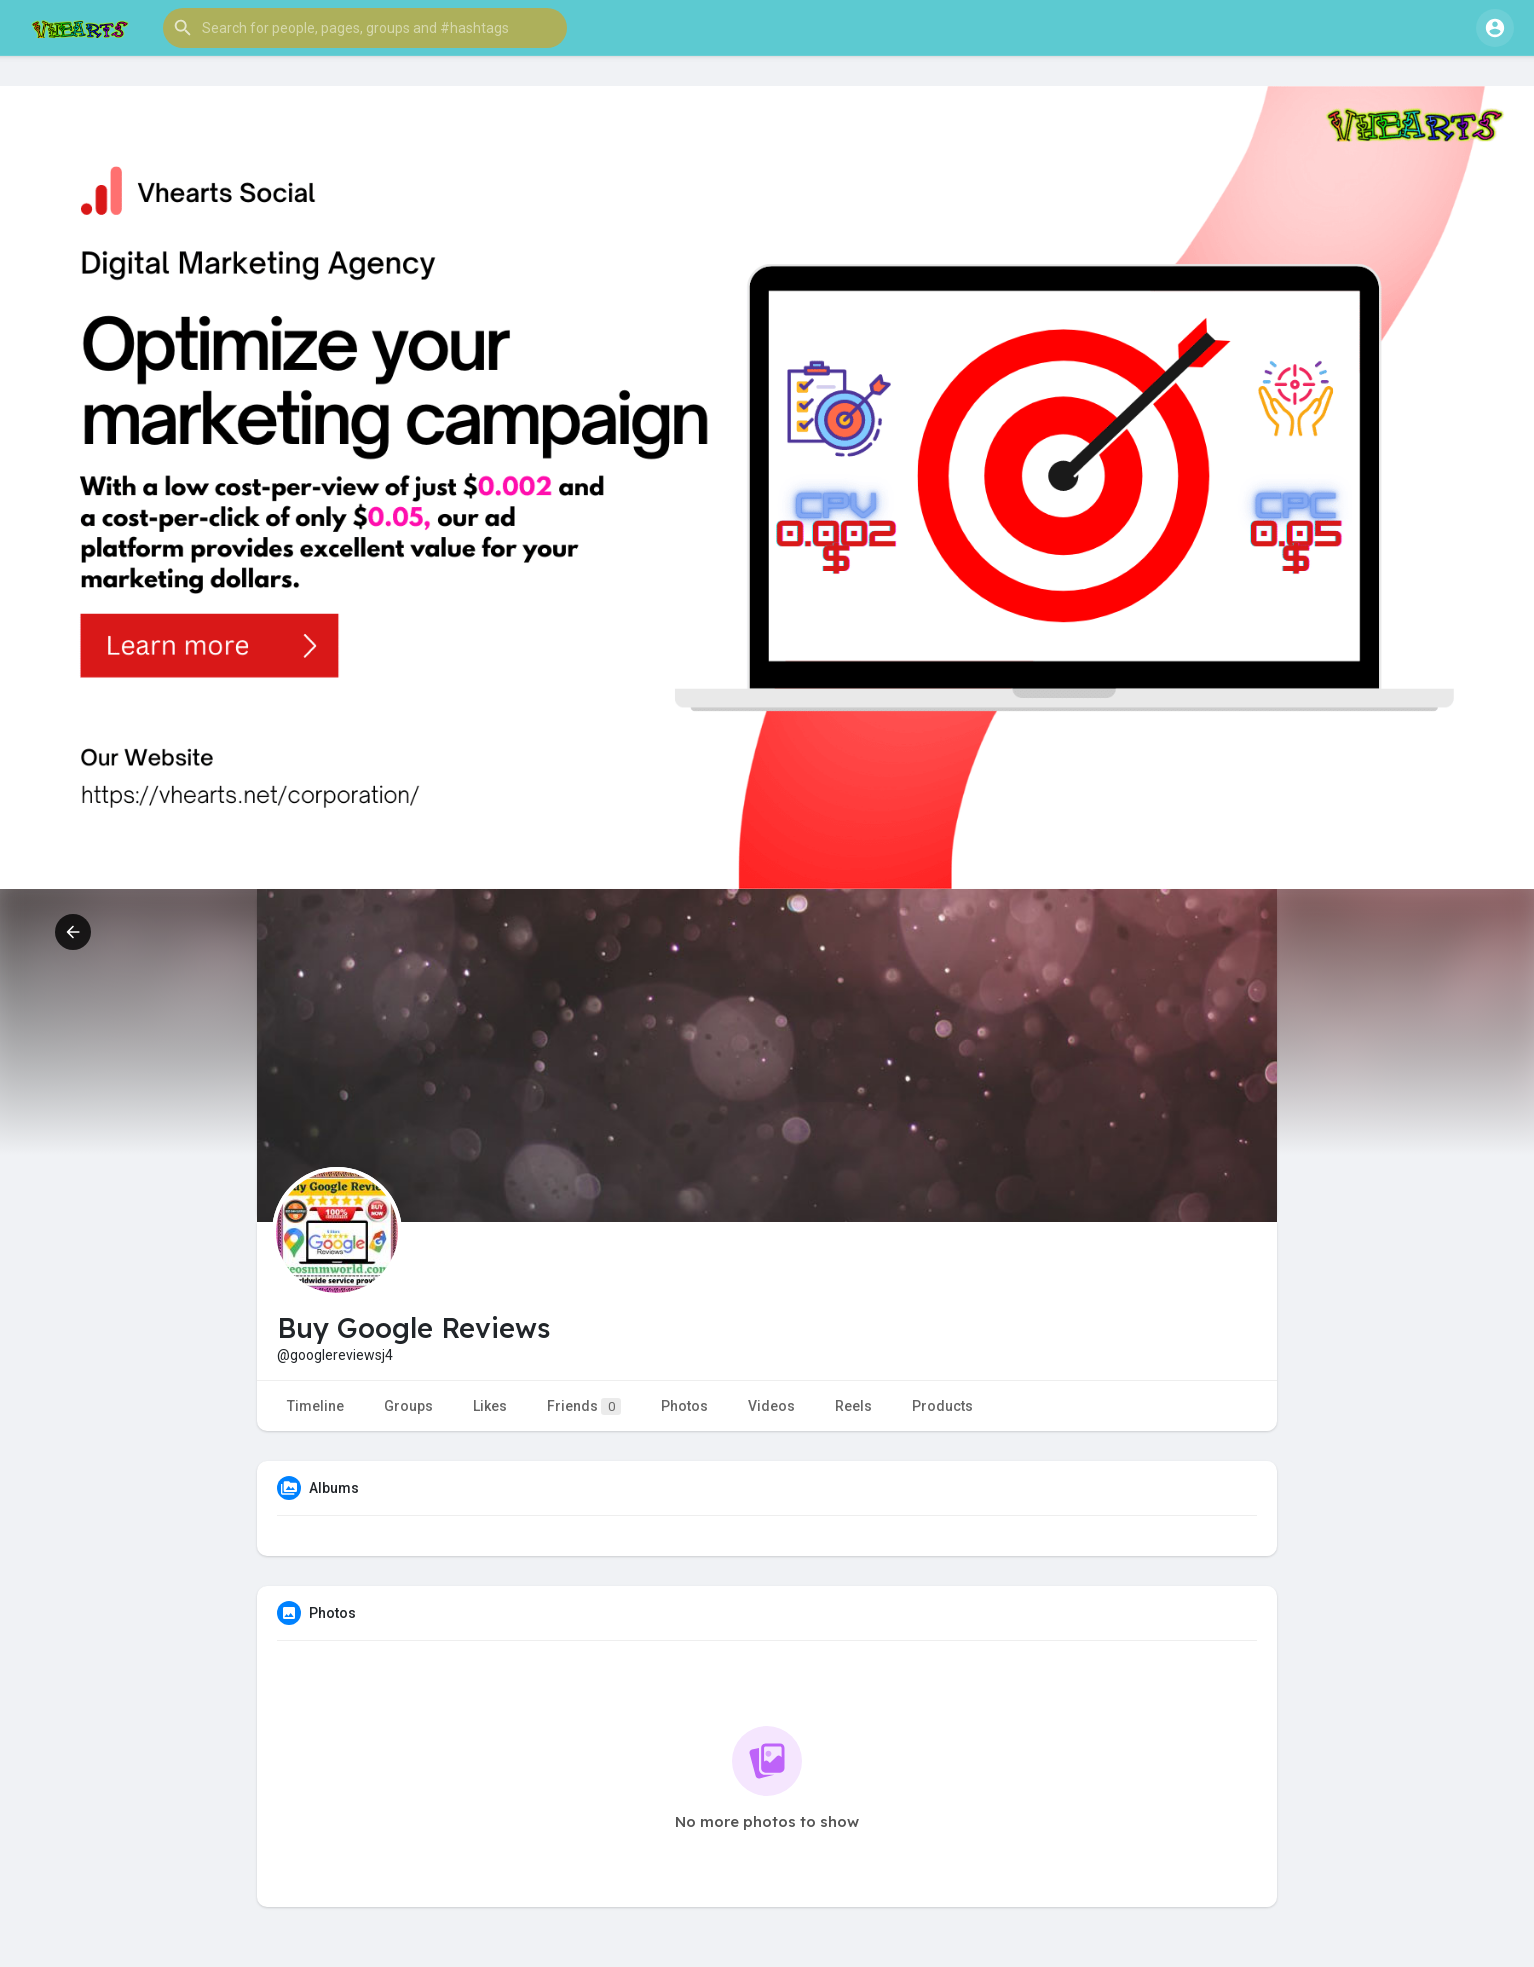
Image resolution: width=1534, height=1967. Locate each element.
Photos (684, 1406)
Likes (490, 1406)
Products (942, 1406)
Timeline (315, 1406)
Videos (771, 1406)
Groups (408, 1406)
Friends (584, 1406)
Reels (853, 1406)
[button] (365, 28)
